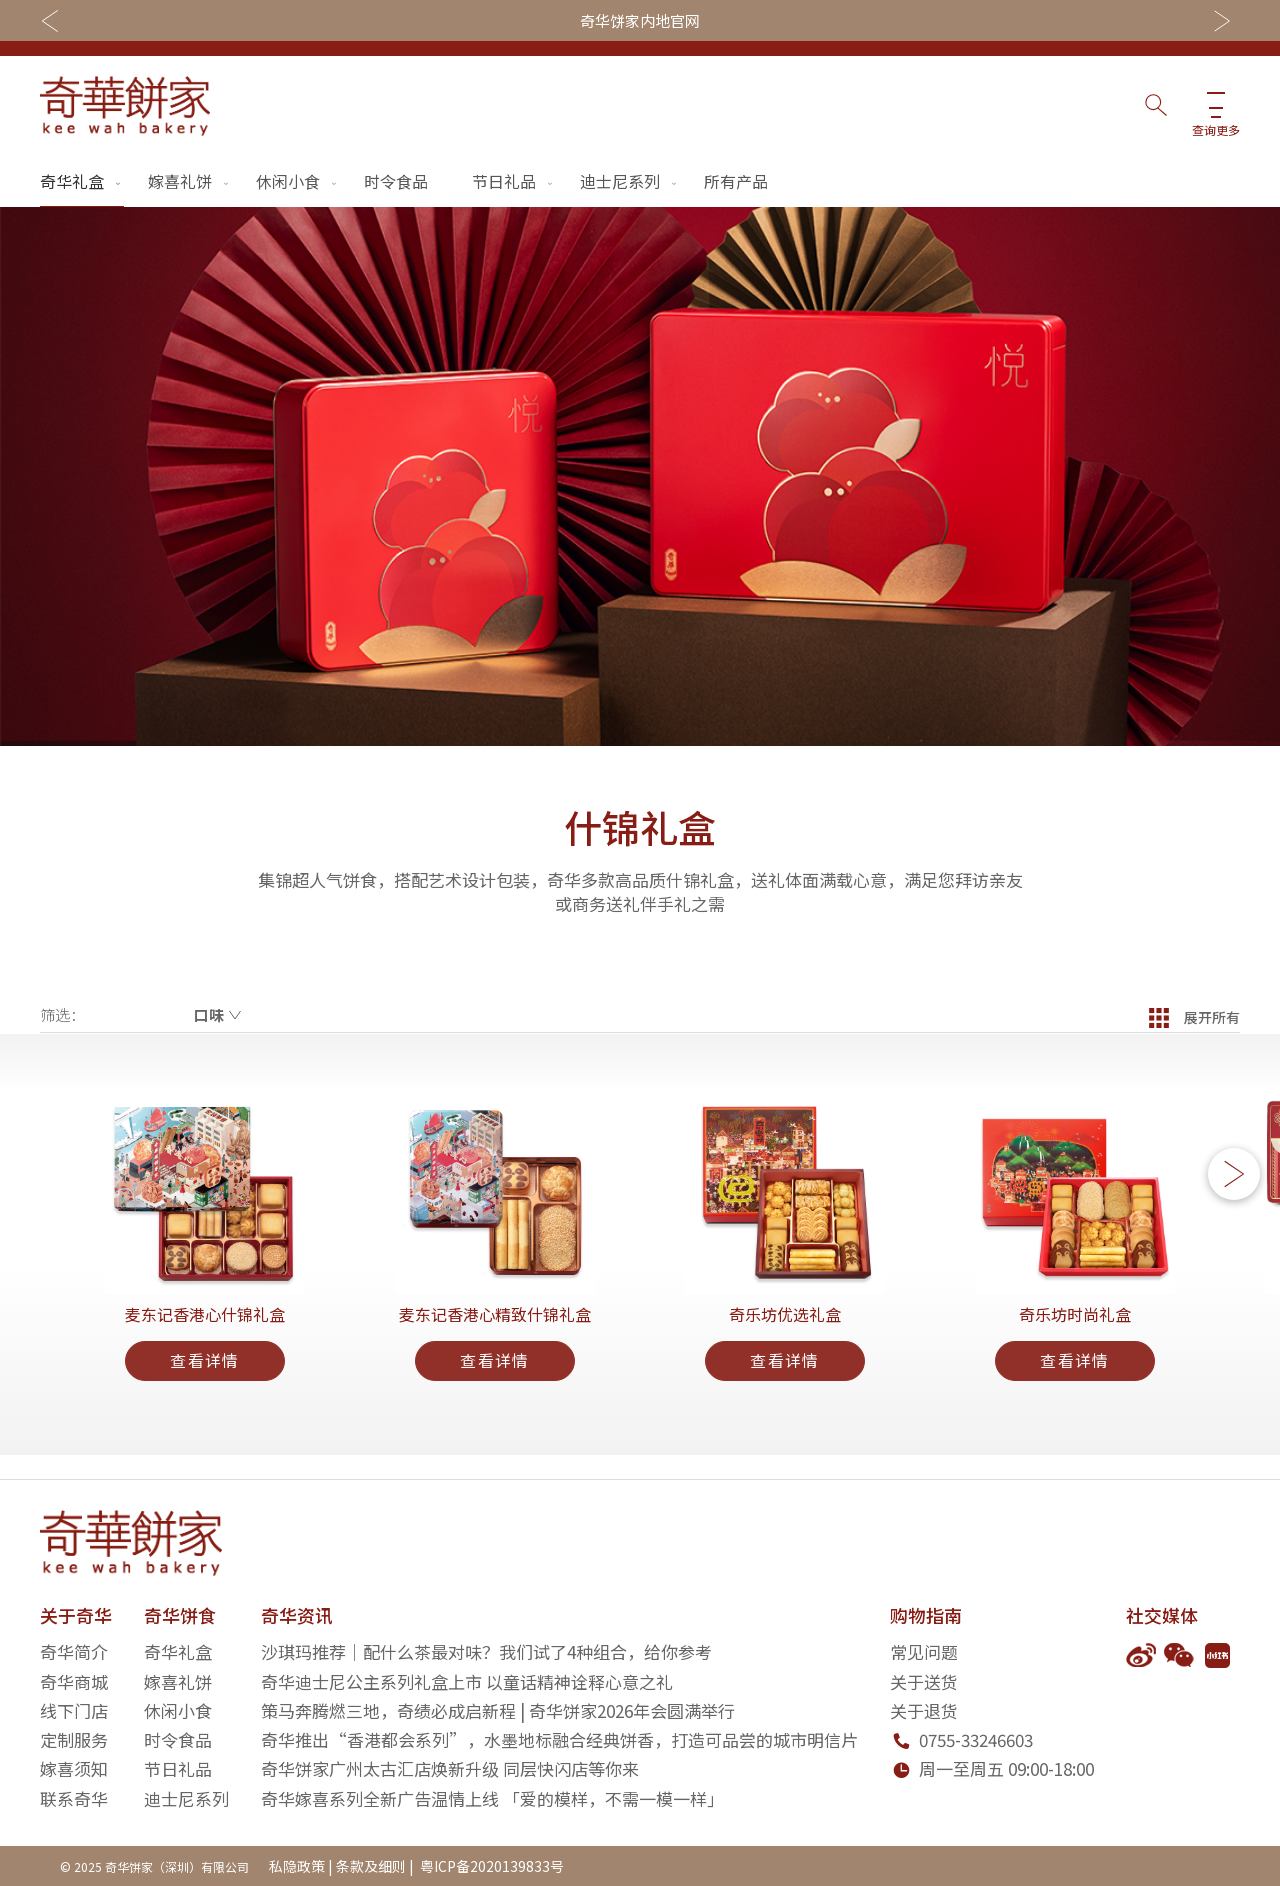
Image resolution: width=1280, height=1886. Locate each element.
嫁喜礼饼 (190, 181)
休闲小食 (298, 181)
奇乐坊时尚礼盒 (1075, 1334)
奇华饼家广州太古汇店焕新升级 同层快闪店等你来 (450, 1769)
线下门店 (74, 1710)
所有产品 (736, 181)
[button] (1234, 1187)
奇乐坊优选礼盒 (785, 1334)
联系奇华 (74, 1798)
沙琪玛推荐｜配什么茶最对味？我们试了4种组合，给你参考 (486, 1651)
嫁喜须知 (74, 1769)
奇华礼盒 (82, 181)
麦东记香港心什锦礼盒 (205, 1334)
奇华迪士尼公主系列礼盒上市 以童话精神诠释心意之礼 (467, 1681)
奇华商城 (74, 1681)
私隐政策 (297, 1866)
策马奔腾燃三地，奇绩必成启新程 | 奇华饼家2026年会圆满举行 (498, 1710)
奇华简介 (74, 1651)
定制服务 (74, 1739)
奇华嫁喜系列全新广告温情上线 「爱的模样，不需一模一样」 (492, 1798)
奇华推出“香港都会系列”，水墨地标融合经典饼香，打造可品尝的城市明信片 (559, 1739)
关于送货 (924, 1681)
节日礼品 (514, 181)
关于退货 (924, 1710)
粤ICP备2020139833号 (490, 1866)
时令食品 (396, 181)
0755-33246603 (976, 1739)
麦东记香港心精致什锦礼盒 (495, 1334)
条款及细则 (371, 1866)
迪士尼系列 (630, 181)
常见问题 (924, 1651)
